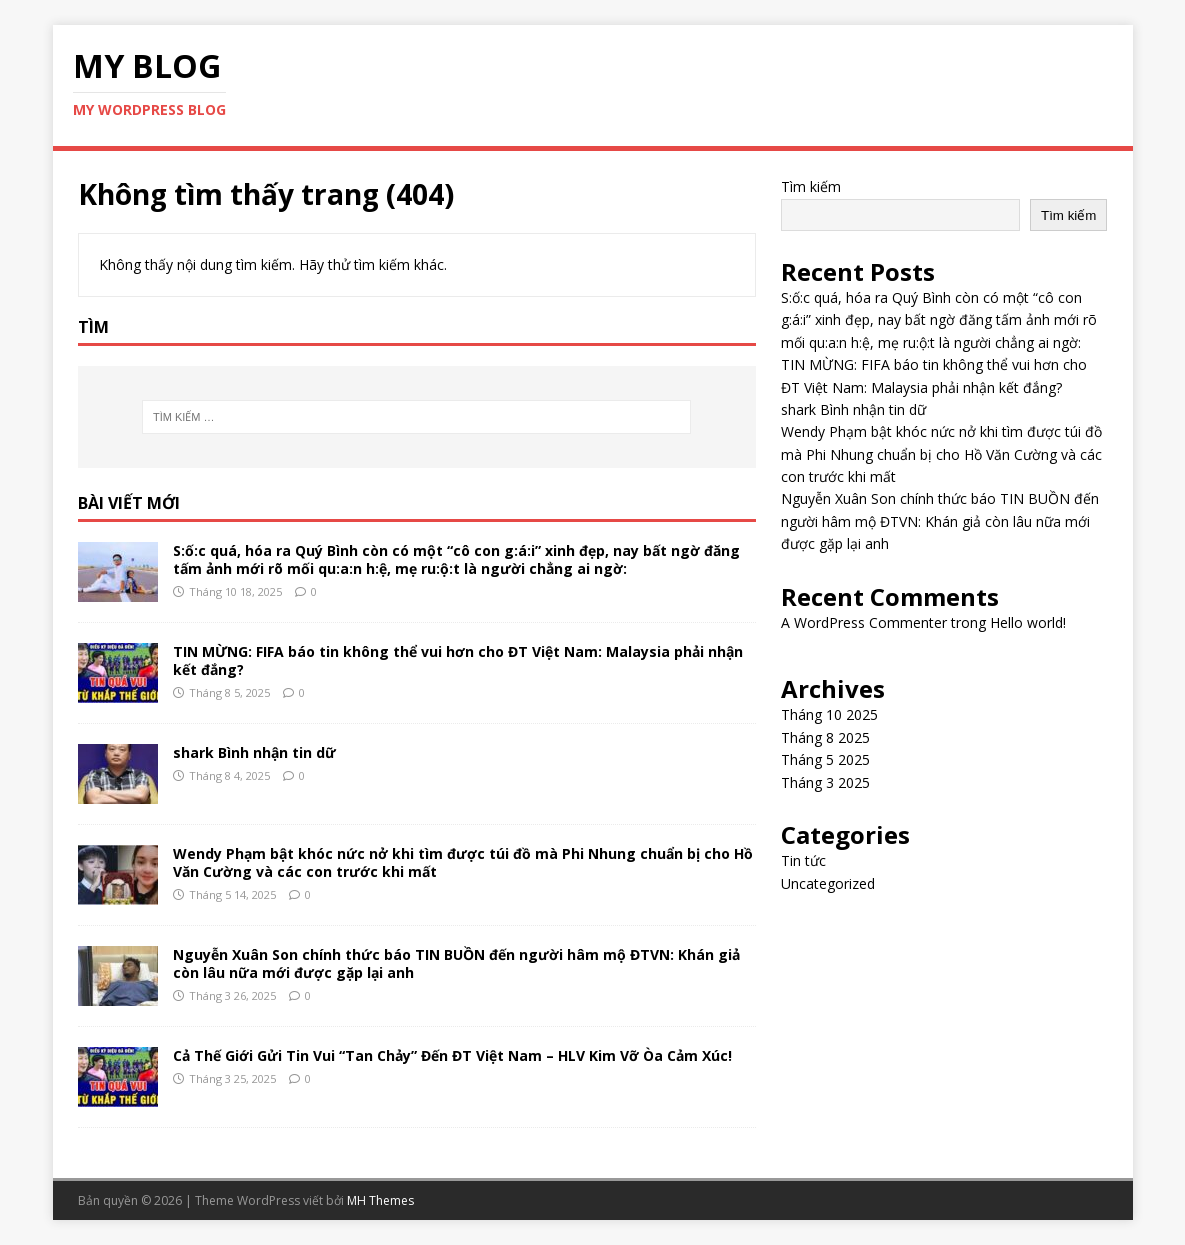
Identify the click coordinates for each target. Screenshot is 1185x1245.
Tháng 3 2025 (825, 782)
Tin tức (803, 860)
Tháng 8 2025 (825, 737)
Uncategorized (828, 883)
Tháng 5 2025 (825, 759)
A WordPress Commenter (864, 622)
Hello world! (1028, 622)
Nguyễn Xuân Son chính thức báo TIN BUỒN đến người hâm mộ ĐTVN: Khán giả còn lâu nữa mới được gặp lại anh (456, 963)
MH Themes (380, 1200)
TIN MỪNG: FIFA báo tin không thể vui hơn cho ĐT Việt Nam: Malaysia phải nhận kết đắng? (458, 660)
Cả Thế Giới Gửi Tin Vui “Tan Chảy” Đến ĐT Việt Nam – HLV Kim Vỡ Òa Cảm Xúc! (452, 1055)
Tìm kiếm (811, 186)
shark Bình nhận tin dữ (254, 752)
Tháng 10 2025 (829, 714)
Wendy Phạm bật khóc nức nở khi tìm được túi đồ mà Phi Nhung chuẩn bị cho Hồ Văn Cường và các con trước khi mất (463, 862)
